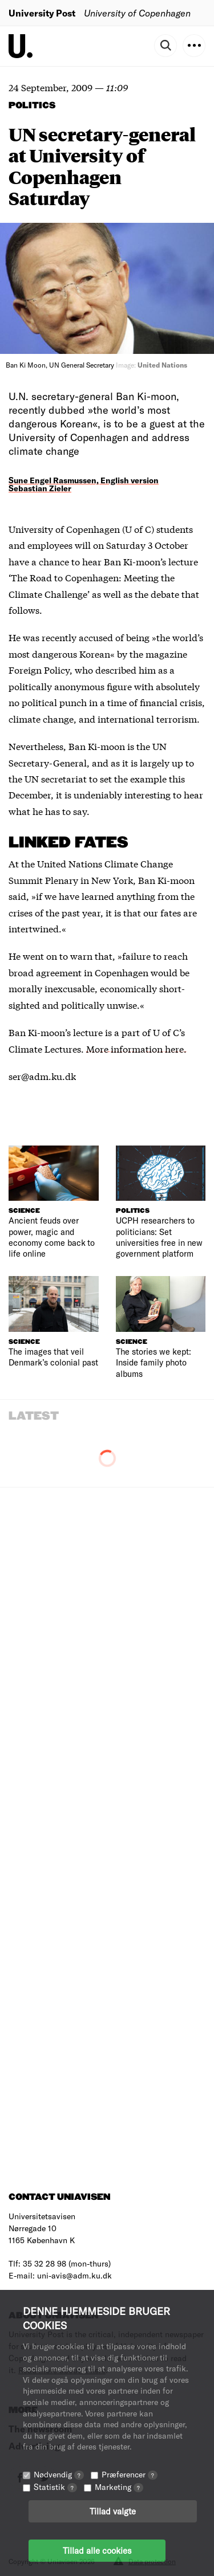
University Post (42, 12)
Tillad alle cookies (97, 2550)
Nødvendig (59, 2474)
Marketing (119, 2487)
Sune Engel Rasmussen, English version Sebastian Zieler (84, 484)
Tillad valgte (113, 2511)
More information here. (136, 1048)
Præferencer (130, 2474)
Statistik (55, 2487)
